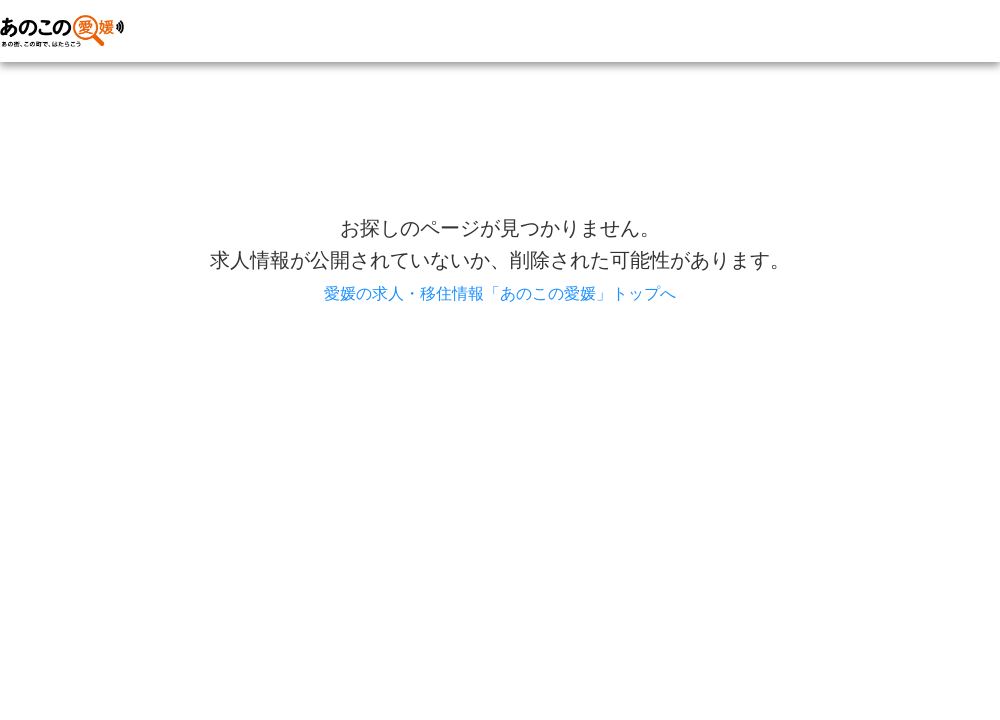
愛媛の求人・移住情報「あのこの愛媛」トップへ (500, 293)
